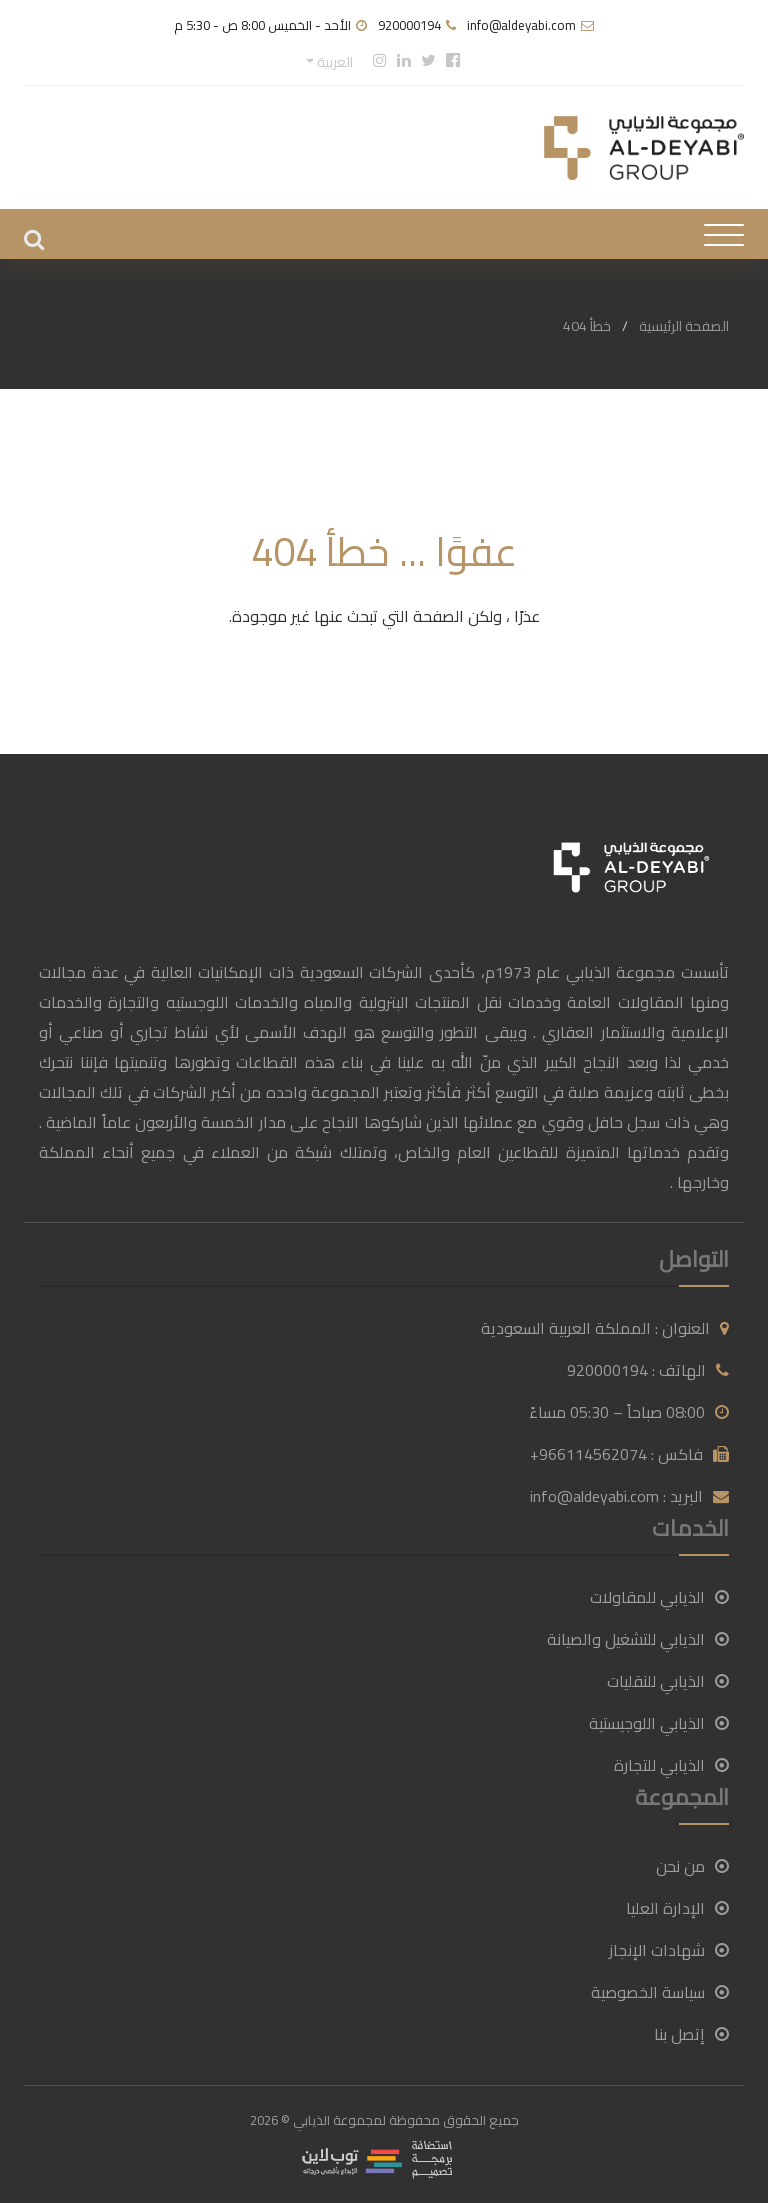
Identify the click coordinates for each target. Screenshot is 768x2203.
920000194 (409, 25)
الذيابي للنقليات (668, 1681)
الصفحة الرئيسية (684, 326)
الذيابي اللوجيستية (659, 1723)
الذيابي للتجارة (671, 1765)
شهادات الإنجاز (669, 1950)
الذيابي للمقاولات (659, 1597)
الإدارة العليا (677, 1908)
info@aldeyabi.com (521, 25)
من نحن (692, 1866)
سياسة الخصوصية (660, 1992)
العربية (333, 62)
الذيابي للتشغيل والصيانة (638, 1639)
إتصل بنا (691, 2034)
